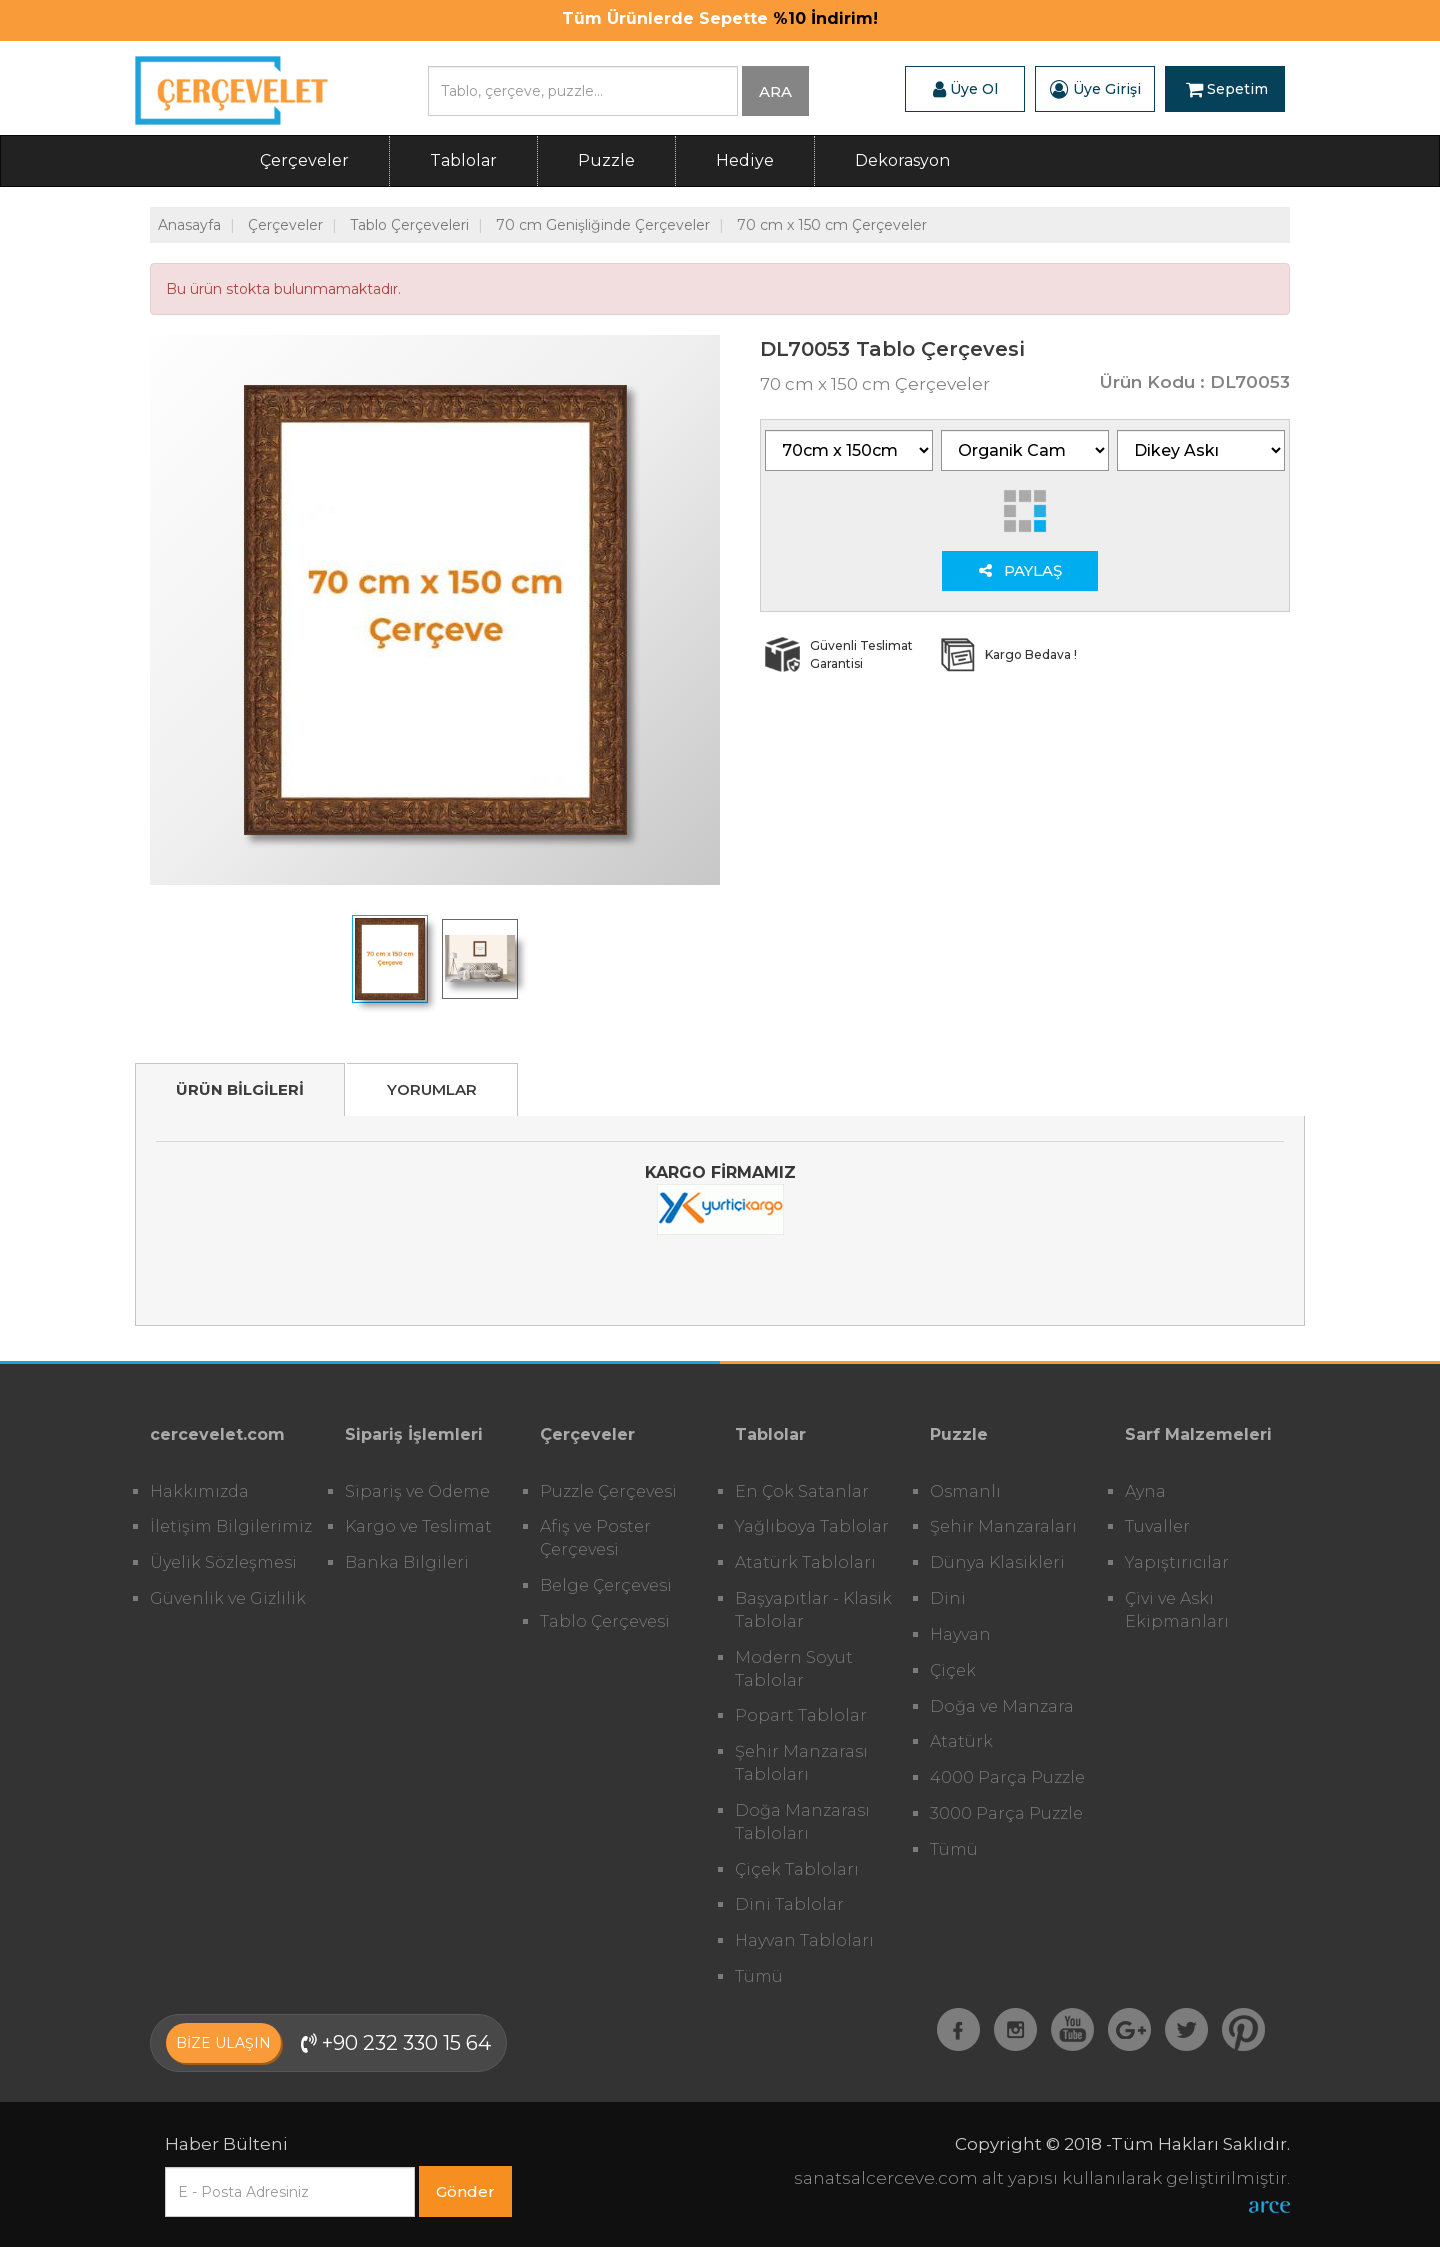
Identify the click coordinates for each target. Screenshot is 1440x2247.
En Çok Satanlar (802, 1491)
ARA (775, 91)
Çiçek (953, 1670)
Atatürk (961, 1741)
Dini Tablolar (789, 1904)
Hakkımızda (199, 1491)
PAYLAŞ (1020, 570)
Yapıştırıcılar (1177, 1562)
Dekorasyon (902, 160)
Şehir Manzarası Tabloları (801, 1763)
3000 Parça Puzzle (1006, 1813)
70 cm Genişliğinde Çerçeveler (603, 225)
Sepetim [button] (1227, 89)
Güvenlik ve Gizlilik (228, 1598)
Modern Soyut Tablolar (794, 1669)
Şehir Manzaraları (1003, 1526)
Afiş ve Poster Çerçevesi (595, 1538)
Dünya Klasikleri (997, 1562)
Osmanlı (965, 1491)
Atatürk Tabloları (805, 1562)
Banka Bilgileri (407, 1562)
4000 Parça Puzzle (1007, 1777)
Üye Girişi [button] (1095, 89)
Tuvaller (1157, 1526)
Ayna (1145, 1491)
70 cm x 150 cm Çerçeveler (832, 225)
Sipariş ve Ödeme (417, 1491)
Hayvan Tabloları (804, 1940)
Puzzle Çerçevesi (608, 1491)
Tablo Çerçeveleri (409, 225)
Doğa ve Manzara (1002, 1706)
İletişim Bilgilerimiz (231, 1526)
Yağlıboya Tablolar (812, 1526)
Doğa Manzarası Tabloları (802, 1822)
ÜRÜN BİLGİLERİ (240, 1089)
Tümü (759, 1976)
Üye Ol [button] (965, 89)
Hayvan (960, 1634)
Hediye (745, 160)
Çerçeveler (304, 160)
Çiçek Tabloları (797, 1869)
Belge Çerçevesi (606, 1585)
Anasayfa (189, 225)
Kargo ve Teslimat (418, 1526)
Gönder (465, 2191)
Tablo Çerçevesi (605, 1621)
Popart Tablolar (801, 1715)
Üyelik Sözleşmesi (223, 1562)
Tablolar (463, 160)
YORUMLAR (432, 1089)
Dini (948, 1598)
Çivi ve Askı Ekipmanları (1177, 1610)
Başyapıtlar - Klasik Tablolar (813, 1610)
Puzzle (606, 160)
